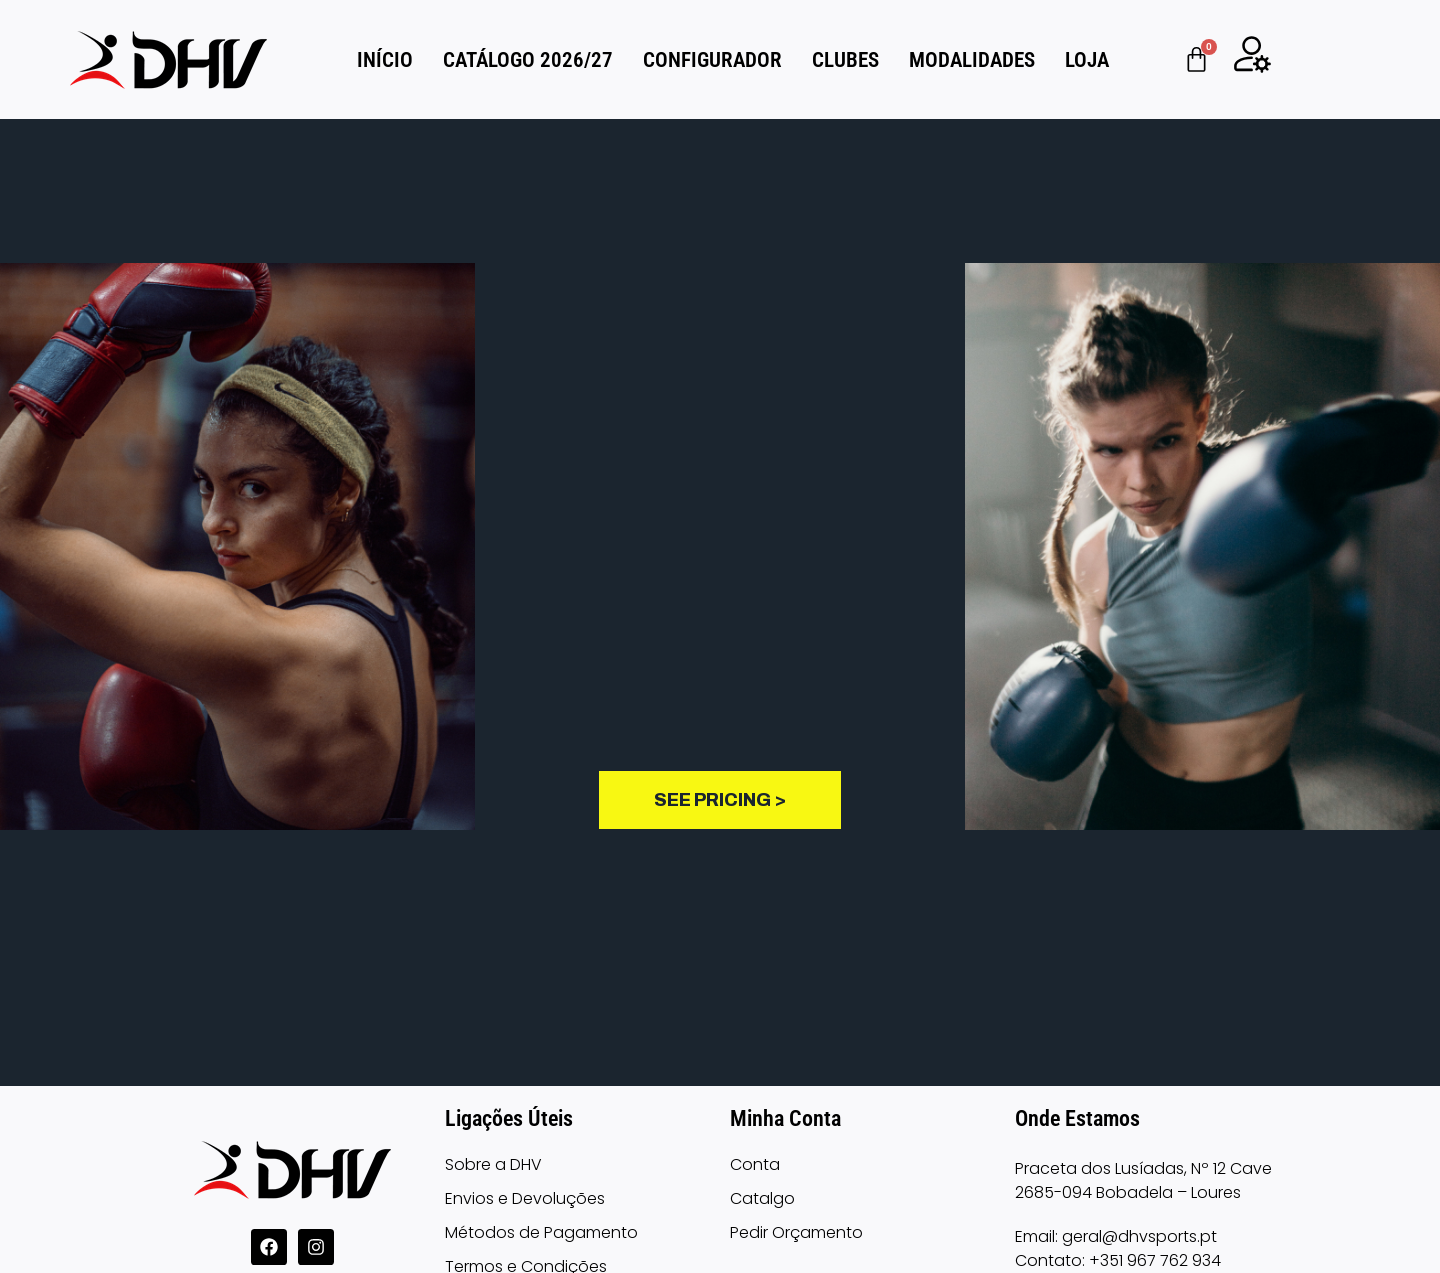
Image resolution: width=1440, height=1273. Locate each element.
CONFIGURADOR (712, 60)
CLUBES (845, 60)
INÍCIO (385, 60)
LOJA (1087, 60)
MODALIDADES (972, 60)
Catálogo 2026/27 (528, 60)
